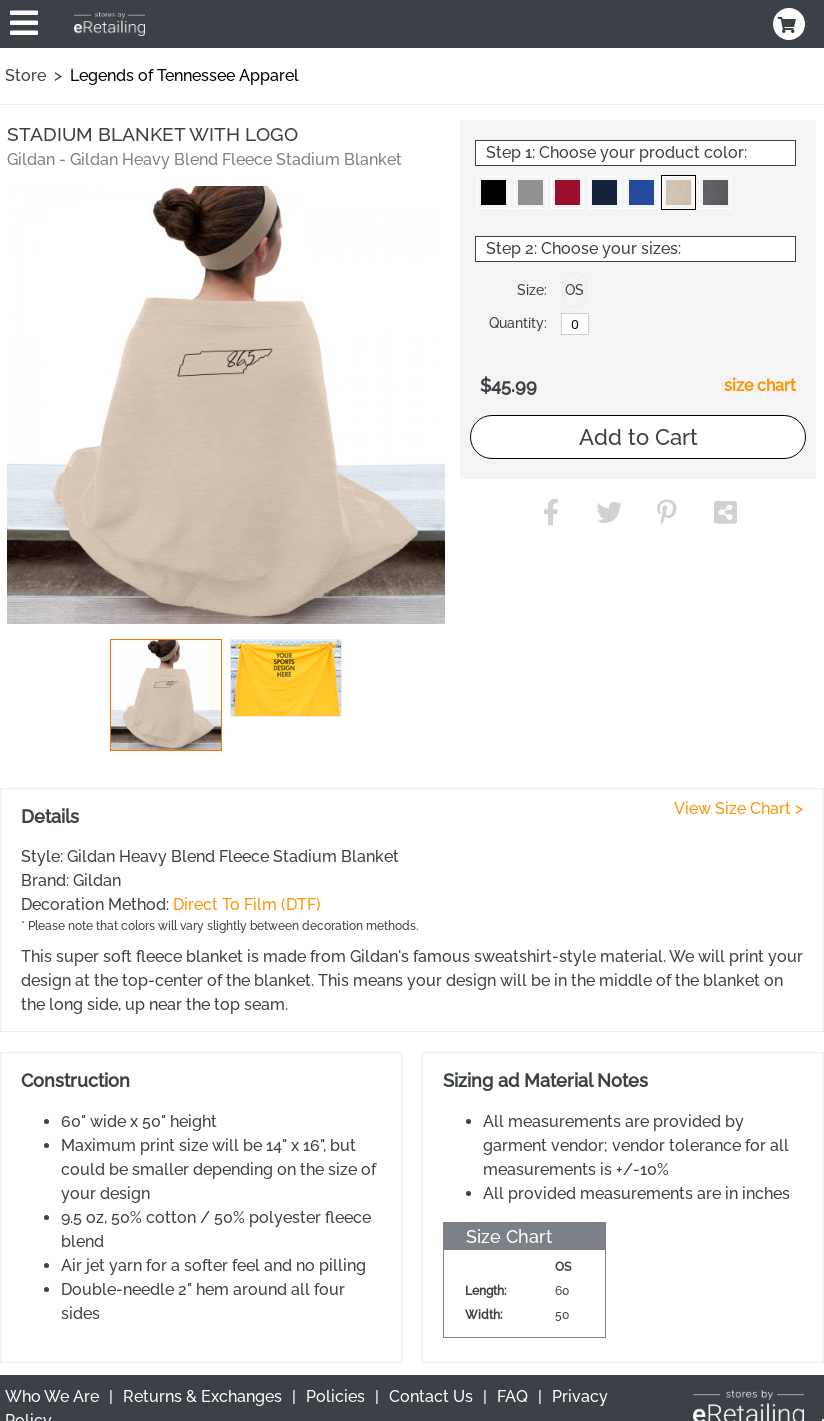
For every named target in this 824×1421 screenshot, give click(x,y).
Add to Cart (638, 437)
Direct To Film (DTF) (247, 904)
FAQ (512, 1396)
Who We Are (52, 1396)
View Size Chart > (738, 808)
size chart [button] (760, 385)
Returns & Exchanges (202, 1396)
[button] (166, 695)
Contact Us (431, 1396)
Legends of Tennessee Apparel (184, 75)
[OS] (575, 324)
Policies (335, 1396)
